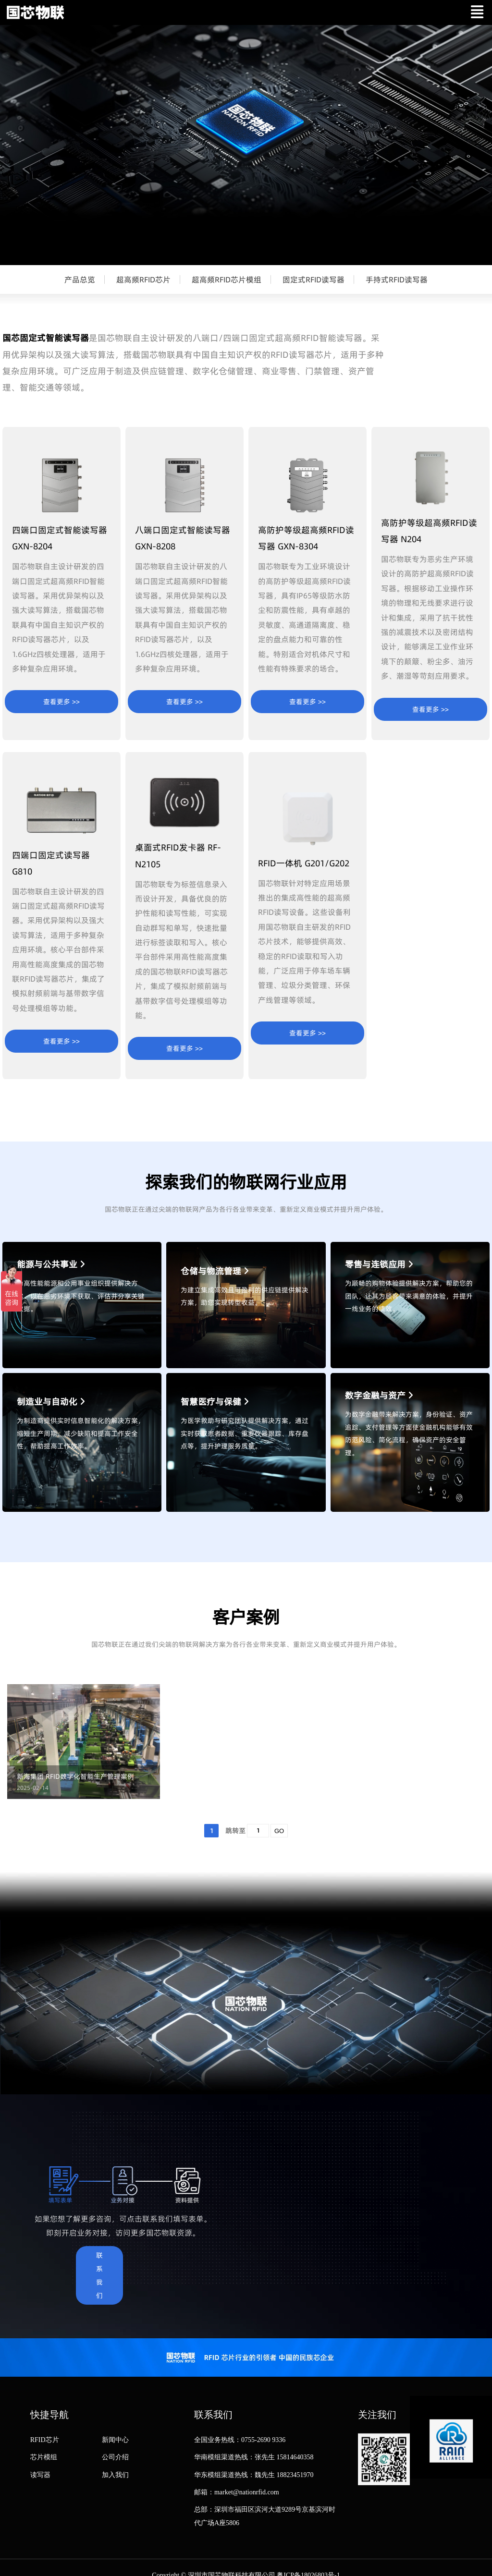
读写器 (40, 2475)
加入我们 (115, 2475)
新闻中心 (115, 2439)
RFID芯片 (44, 2439)
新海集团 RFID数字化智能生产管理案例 (75, 1776)
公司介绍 (115, 2457)
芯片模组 (43, 2457)
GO (279, 1831)
